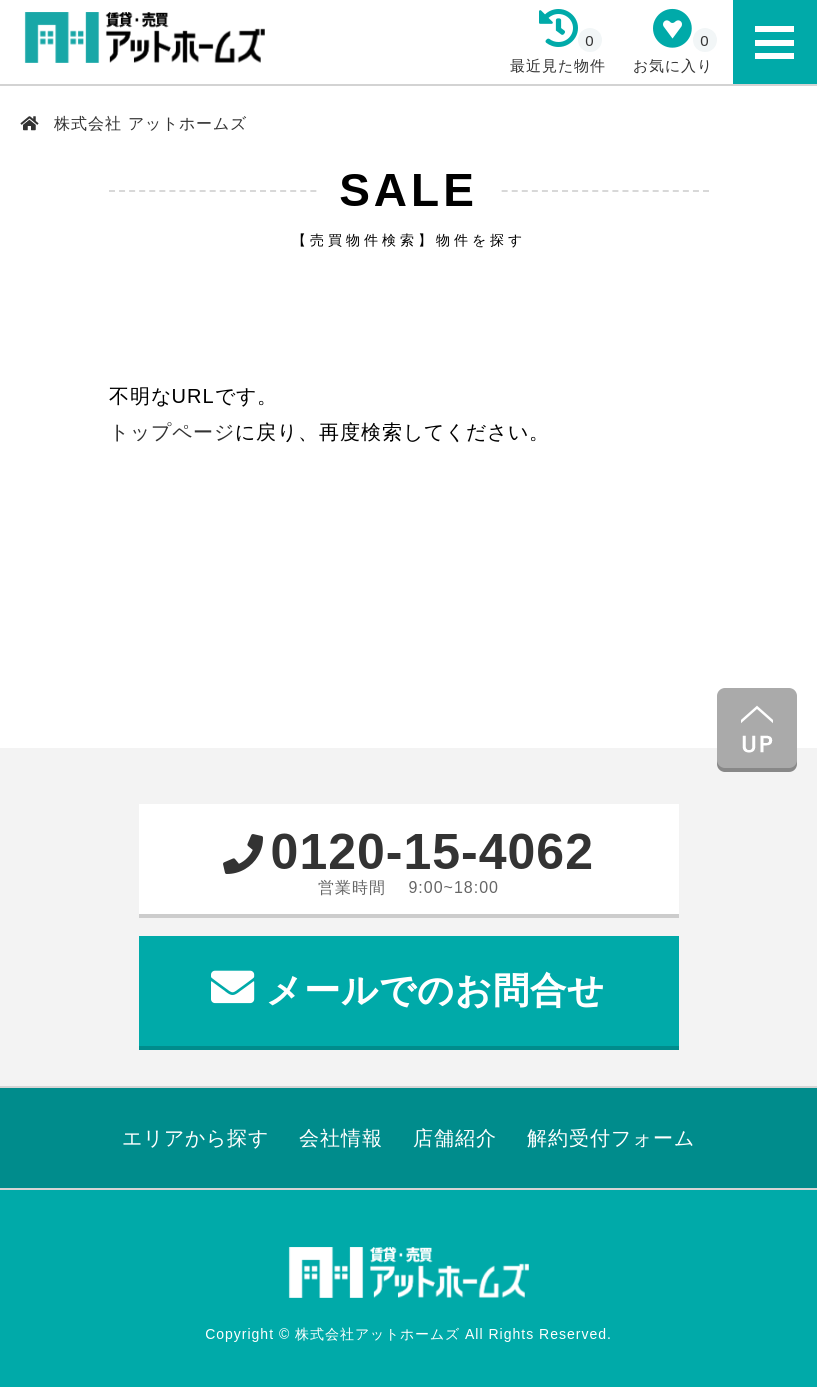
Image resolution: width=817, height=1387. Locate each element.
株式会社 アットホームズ (148, 123)
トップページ (172, 432)
